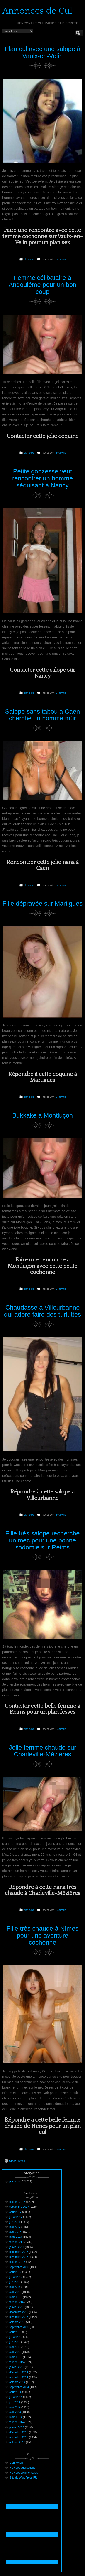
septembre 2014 (19, 2387)
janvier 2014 (16, 2427)
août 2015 (15, 2332)
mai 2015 (14, 2347)
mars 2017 (15, 2236)
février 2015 (16, 2362)
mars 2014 (15, 2417)
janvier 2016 (16, 2307)
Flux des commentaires (24, 2472)
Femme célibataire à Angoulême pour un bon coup (42, 284)
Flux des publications (22, 2467)
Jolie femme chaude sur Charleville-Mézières (42, 1751)
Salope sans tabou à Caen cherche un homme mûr (42, 715)
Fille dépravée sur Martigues (42, 903)
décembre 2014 (18, 2372)
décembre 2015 (18, 2312)
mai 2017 (14, 2226)
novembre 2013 (18, 2437)
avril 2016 (15, 2292)
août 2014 (15, 2392)
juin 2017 (14, 2222)
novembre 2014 (18, 2377)
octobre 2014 (17, 2382)
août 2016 (15, 2272)
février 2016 (16, 2302)
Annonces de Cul (37, 11)
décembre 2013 (18, 2432)
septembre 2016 (19, 2267)
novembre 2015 (18, 2317)
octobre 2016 (17, 2261)
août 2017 (15, 2212)
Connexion (16, 2462)
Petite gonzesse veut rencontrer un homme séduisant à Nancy (42, 478)
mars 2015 (15, 2357)
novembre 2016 (18, 2256)
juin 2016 (14, 2282)
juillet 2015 (15, 2337)
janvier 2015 (16, 2367)
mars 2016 (15, 2297)
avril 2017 (15, 2231)
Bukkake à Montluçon (42, 1115)
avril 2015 (15, 2352)
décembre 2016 (18, 2252)
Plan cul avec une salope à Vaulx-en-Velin (42, 52)
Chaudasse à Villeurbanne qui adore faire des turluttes (42, 1311)
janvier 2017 (16, 2247)
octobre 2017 (17, 2201)
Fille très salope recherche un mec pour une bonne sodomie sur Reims (42, 1540)
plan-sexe (29, 259)
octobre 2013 (17, 2442)
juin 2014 (14, 2402)
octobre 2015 (17, 2322)
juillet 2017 (15, 2217)
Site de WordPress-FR (23, 2477)
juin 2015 (14, 2342)
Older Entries (15, 2161)
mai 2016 (14, 2286)
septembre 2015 (19, 2327)
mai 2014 (14, 2407)
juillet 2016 (15, 2277)
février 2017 (16, 2242)
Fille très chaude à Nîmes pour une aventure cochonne (42, 1935)
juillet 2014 (15, 2397)
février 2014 (16, 2422)
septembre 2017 (19, 2206)
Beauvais (61, 259)
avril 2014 (15, 2412)
